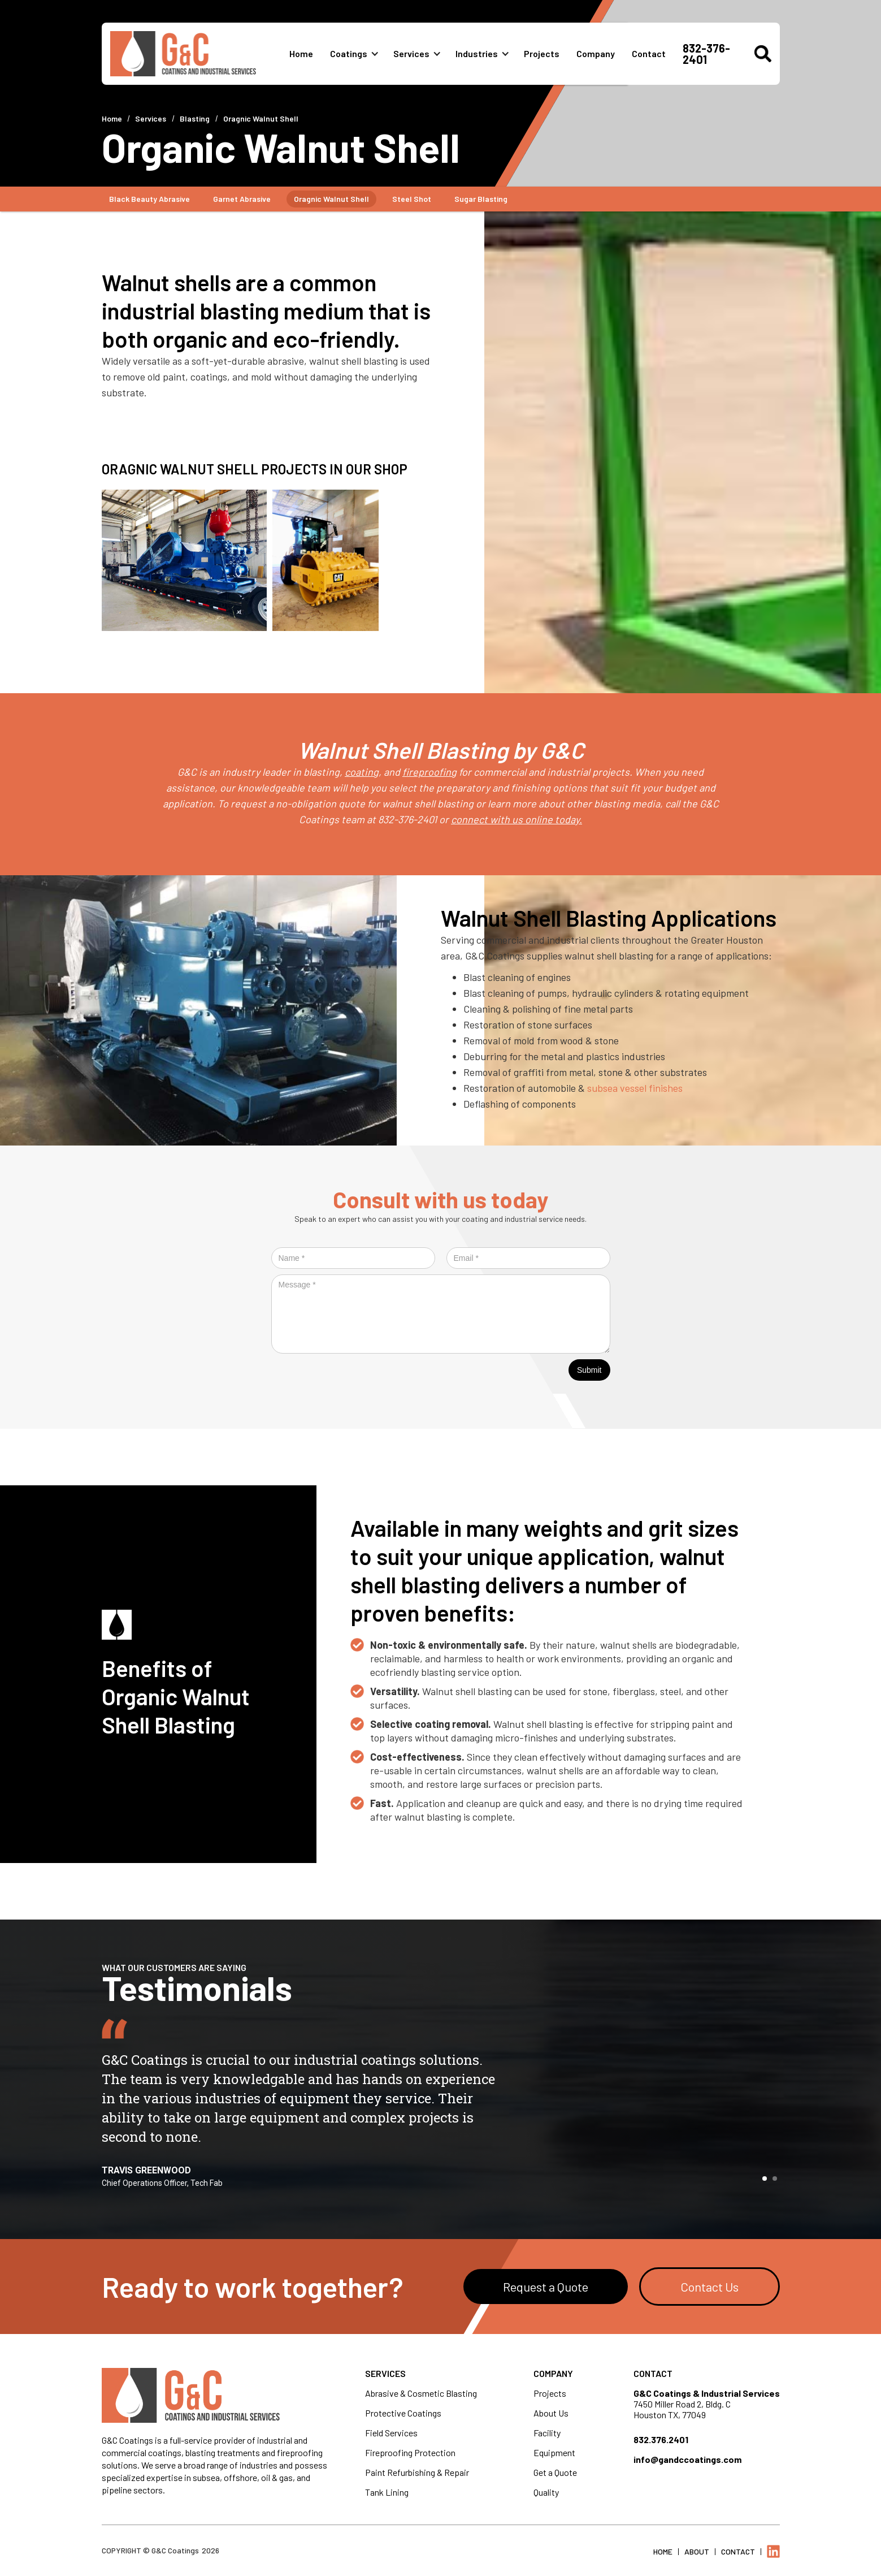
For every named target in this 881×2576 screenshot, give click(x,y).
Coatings (348, 53)
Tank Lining (387, 2492)
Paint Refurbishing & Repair (417, 2472)
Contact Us (709, 2286)
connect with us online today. (516, 819)
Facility (547, 2432)
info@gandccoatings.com (687, 2459)
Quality (546, 2492)
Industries (476, 53)
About (696, 2551)
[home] (200, 53)
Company (595, 53)
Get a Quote (555, 2472)
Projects (541, 53)
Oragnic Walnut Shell (260, 118)
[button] (359, 53)
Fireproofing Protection (410, 2452)
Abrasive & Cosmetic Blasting (421, 2393)
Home (301, 53)
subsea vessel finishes (635, 1088)
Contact (649, 53)
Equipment (554, 2452)
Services (411, 53)
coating (362, 772)
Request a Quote (545, 2286)
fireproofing (429, 772)
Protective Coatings (403, 2413)
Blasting (195, 118)
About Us (550, 2413)
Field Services (391, 2432)
